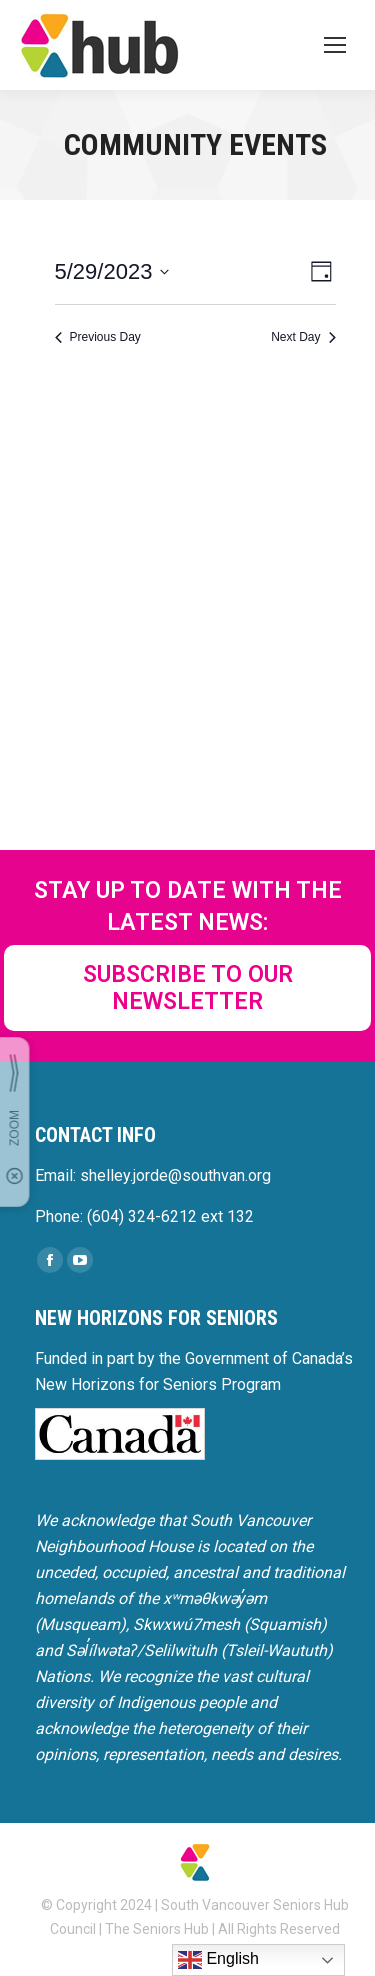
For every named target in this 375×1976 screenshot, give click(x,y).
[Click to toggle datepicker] (112, 271)
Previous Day (98, 337)
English (218, 1960)
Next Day (303, 337)
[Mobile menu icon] (335, 45)
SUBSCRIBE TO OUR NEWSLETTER (188, 988)
